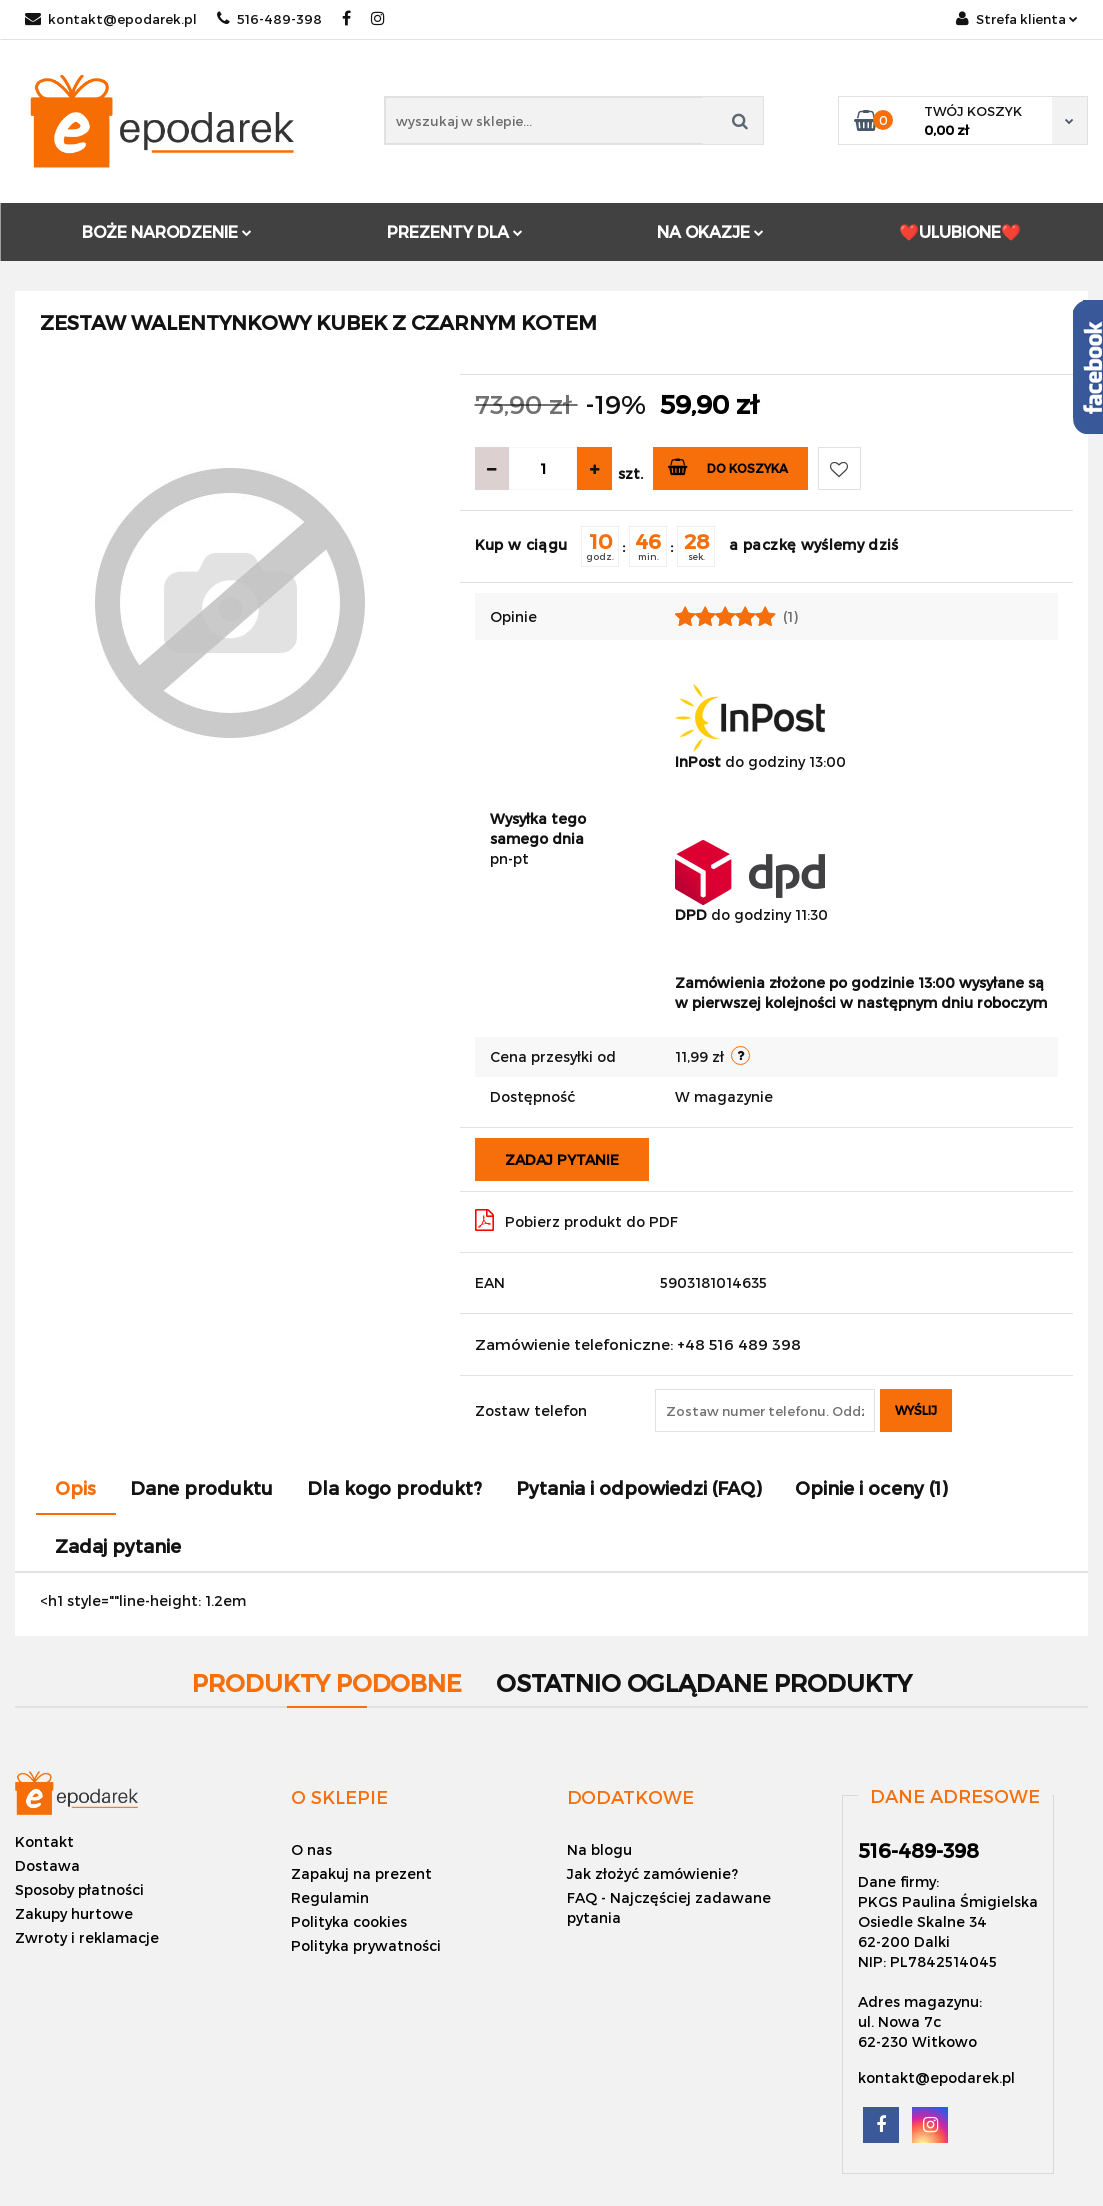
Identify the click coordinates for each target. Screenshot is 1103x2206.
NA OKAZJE (710, 231)
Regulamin (330, 1897)
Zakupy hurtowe (74, 1913)
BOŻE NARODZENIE (167, 231)
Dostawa (47, 1865)
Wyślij (916, 1410)
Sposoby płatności (79, 1889)
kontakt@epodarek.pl (111, 19)
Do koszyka (728, 466)
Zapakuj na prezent (361, 1873)
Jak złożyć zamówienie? (652, 1873)
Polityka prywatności (366, 1945)
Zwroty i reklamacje (87, 1937)
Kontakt (44, 1841)
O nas (311, 1849)
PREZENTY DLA (455, 231)
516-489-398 (269, 19)
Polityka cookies (349, 1921)
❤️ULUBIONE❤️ (960, 231)
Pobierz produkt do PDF (576, 1220)
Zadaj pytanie (562, 1159)
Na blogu (599, 1849)
